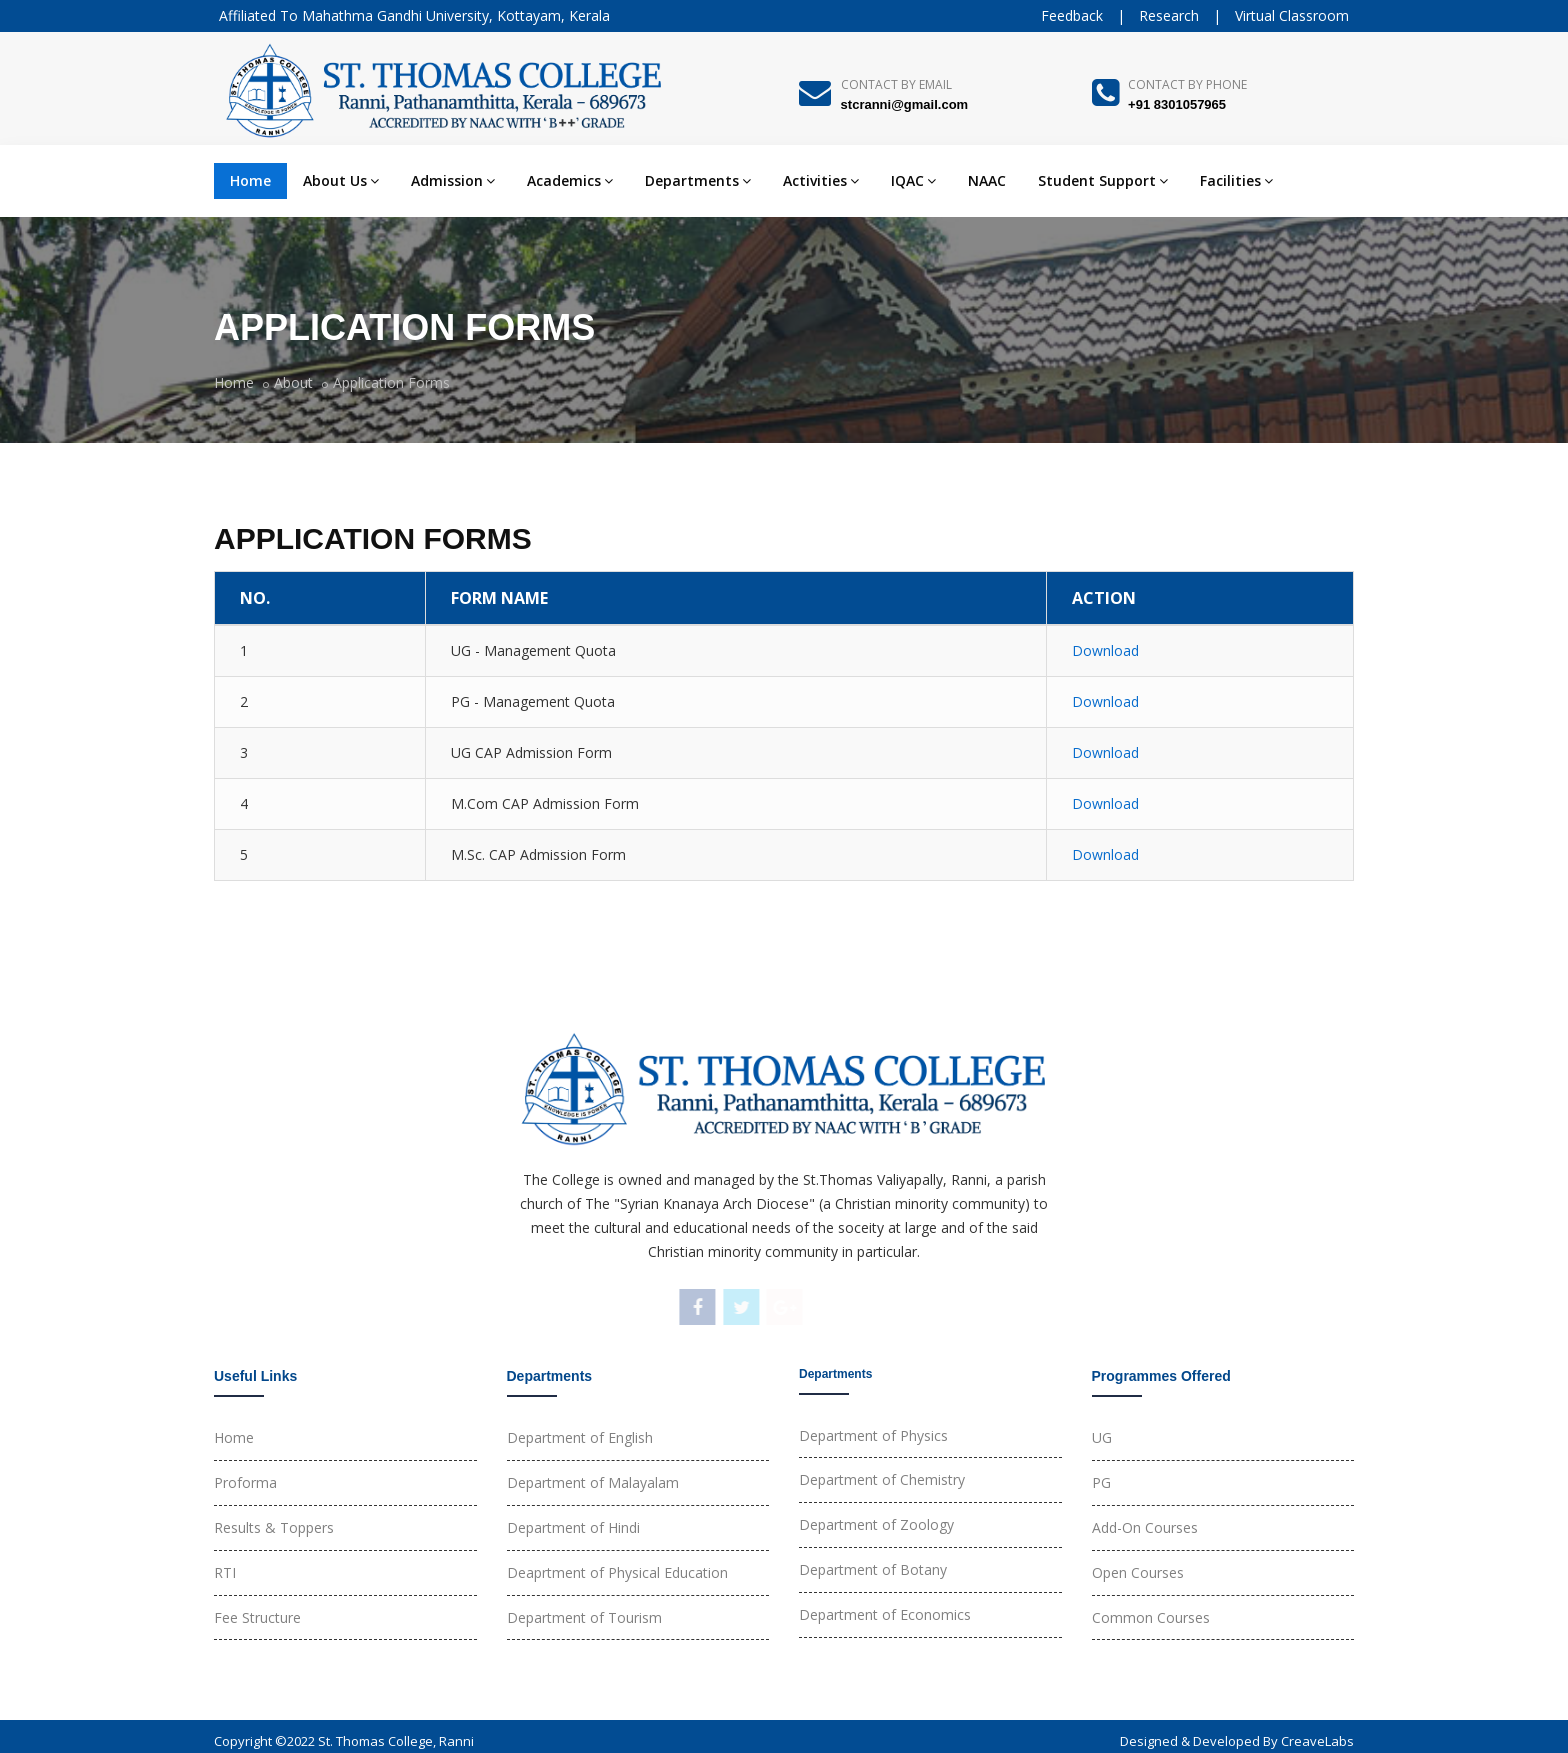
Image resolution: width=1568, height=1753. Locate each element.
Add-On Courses (1145, 1527)
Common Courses (1151, 1617)
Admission (453, 180)
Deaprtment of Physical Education (617, 1572)
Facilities (1236, 180)
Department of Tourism (584, 1617)
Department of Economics (885, 1614)
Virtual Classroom (1292, 15)
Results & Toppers (274, 1527)
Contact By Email (896, 84)
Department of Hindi (573, 1527)
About (293, 382)
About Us (341, 180)
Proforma (245, 1482)
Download (1105, 650)
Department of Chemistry (882, 1479)
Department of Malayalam (593, 1482)
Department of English (580, 1437)
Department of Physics (873, 1435)
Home (250, 180)
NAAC (987, 180)
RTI (225, 1572)
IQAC (913, 180)
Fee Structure (257, 1617)
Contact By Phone (1187, 84)
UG (1102, 1437)
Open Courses (1138, 1572)
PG (1101, 1482)
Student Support (1103, 180)
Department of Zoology (876, 1524)
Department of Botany (873, 1569)
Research (1169, 15)
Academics (570, 180)
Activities (821, 180)
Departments (698, 180)
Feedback (1072, 15)
